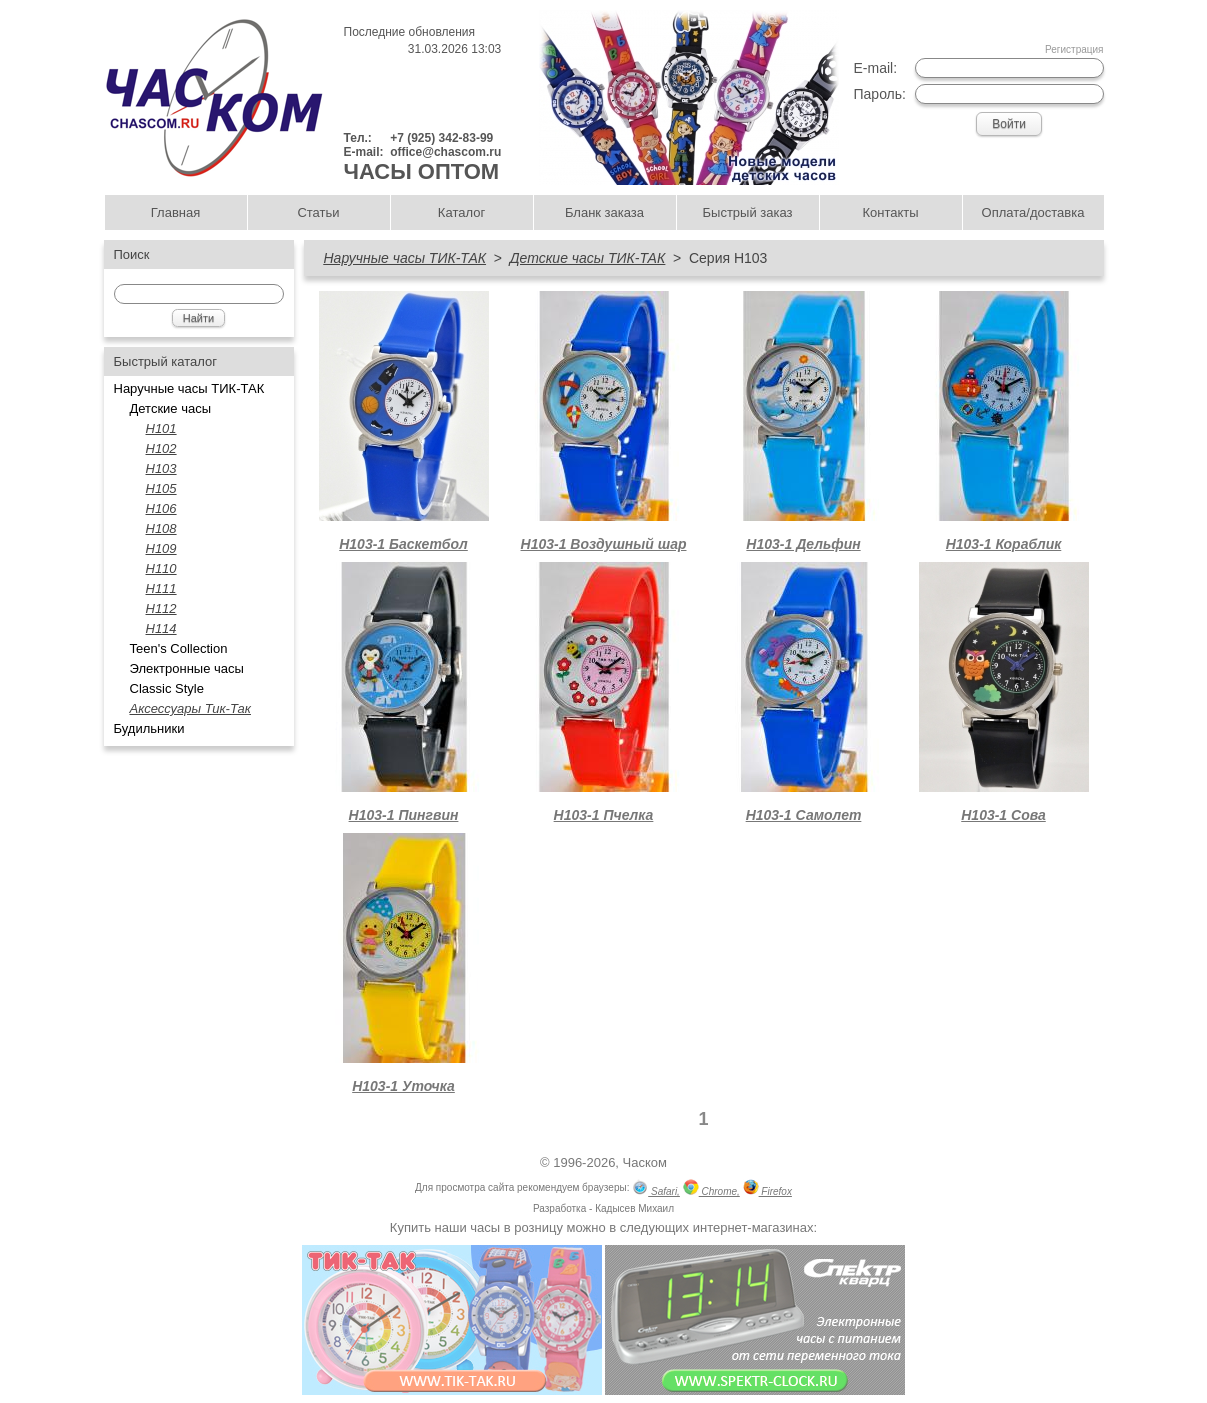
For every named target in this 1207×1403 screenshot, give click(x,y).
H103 (161, 468)
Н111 (161, 588)
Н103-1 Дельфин (803, 544)
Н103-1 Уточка (403, 1086)
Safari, (656, 1189)
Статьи (318, 212)
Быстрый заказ (748, 212)
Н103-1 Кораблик (1004, 544)
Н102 (161, 448)
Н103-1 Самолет (804, 815)
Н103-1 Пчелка (604, 815)
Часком (645, 1162)
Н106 (161, 508)
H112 (161, 608)
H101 (161, 428)
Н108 (161, 528)
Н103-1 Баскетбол (403, 544)
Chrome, (711, 1189)
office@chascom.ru (445, 152)
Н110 (161, 568)
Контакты (890, 212)
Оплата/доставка (1033, 212)
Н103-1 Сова (1003, 815)
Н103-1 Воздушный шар (604, 544)
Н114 (161, 628)
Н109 (161, 548)
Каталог (461, 212)
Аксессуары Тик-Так (190, 708)
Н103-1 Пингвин (404, 815)
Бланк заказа (604, 212)
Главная (175, 212)
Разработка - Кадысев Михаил (603, 1208)
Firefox (767, 1189)
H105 (161, 488)
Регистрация (1074, 49)
